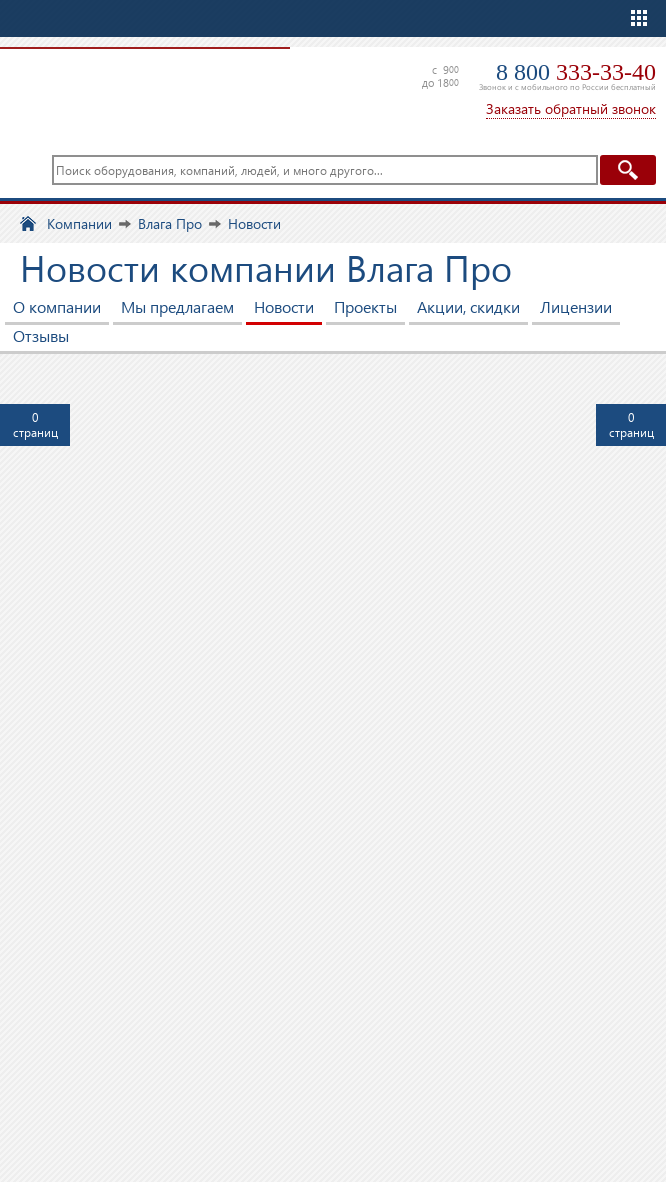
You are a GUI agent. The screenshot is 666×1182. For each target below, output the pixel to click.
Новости (284, 306)
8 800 (576, 72)
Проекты (365, 306)
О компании (57, 306)
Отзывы (41, 335)
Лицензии (576, 306)
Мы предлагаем (177, 306)
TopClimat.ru (140, 90)
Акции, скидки (468, 306)
